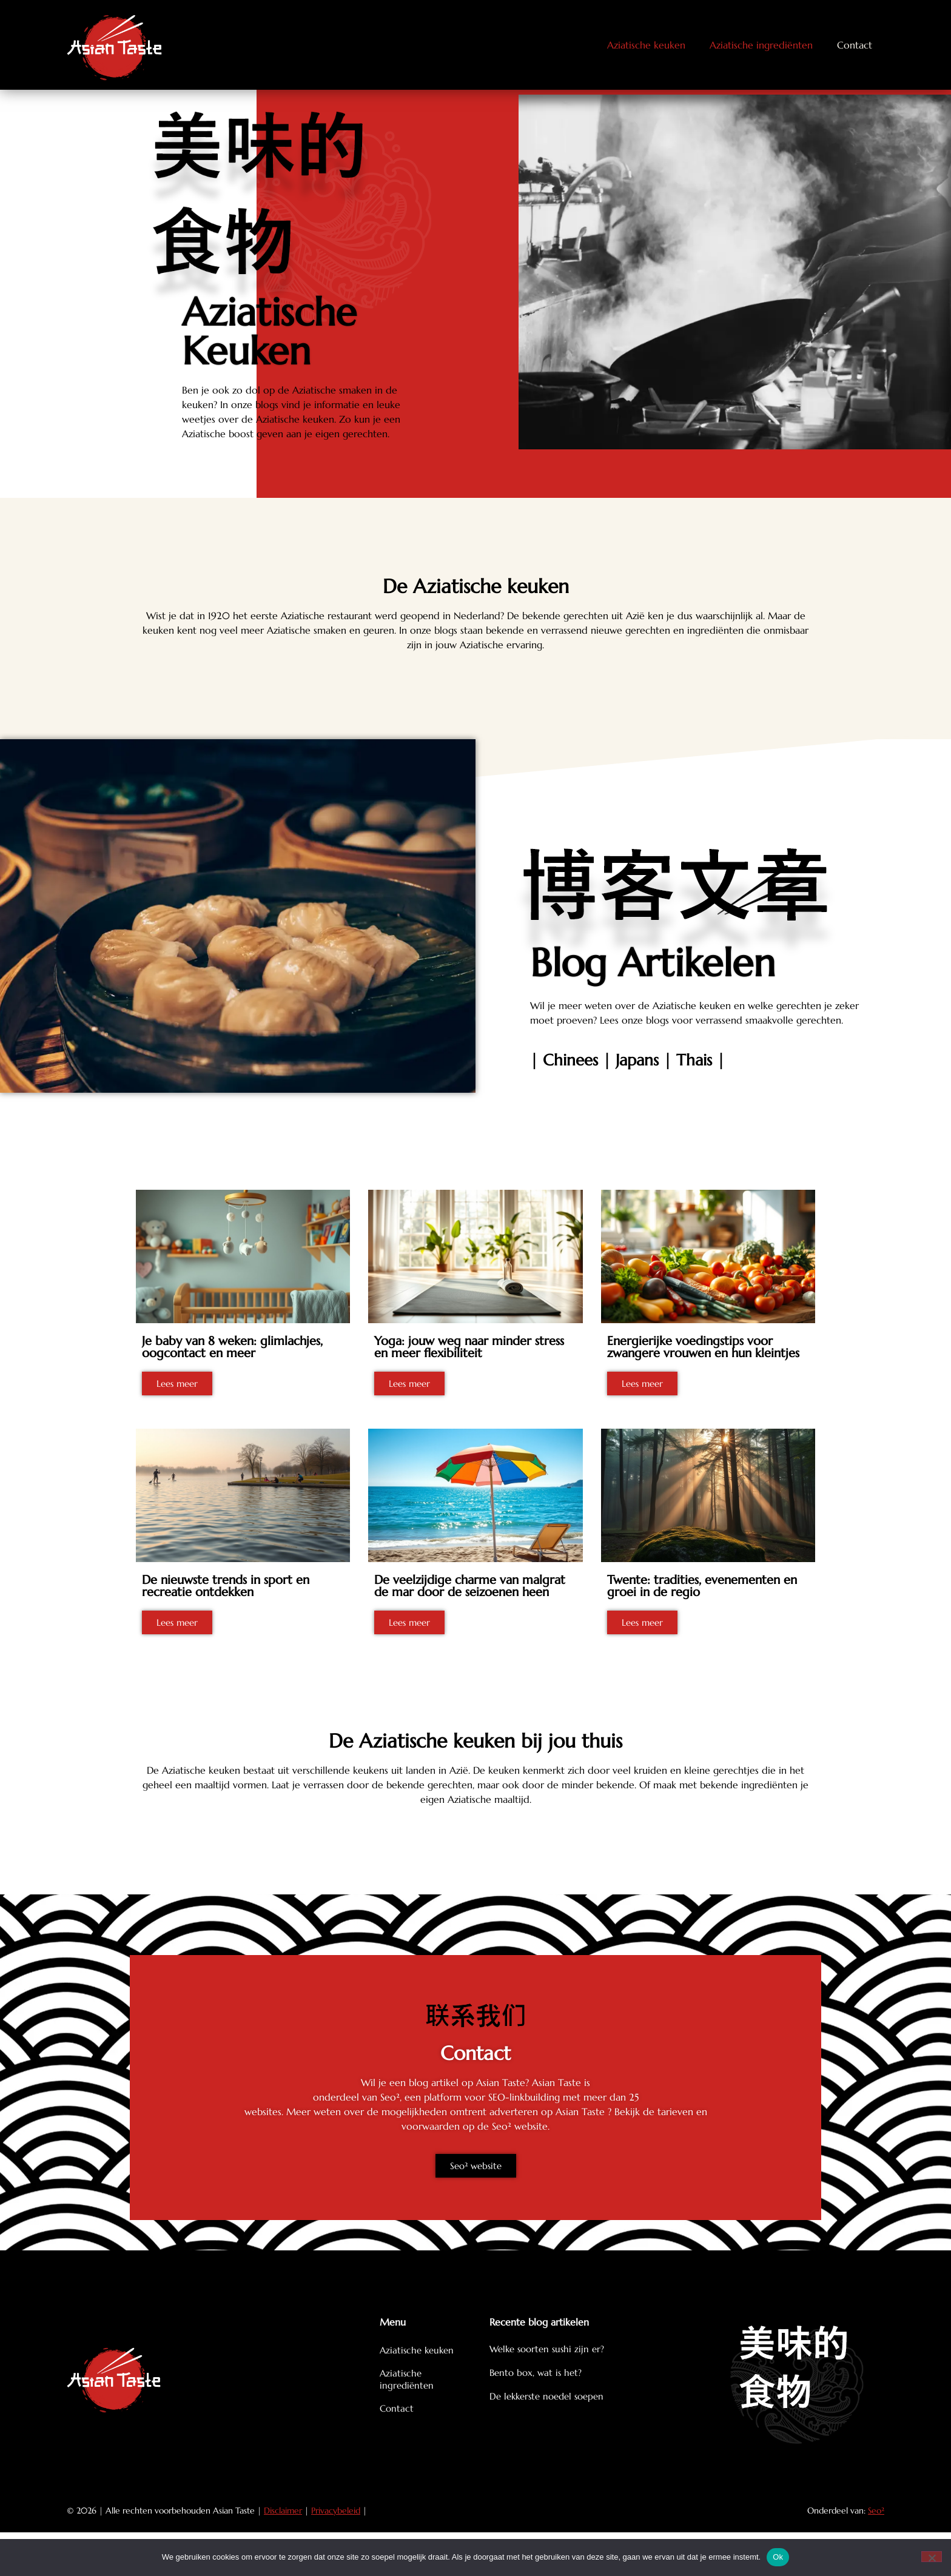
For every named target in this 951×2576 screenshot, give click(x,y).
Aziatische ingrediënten (761, 45)
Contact (854, 45)
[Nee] (931, 2556)
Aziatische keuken (646, 45)
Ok (778, 2556)
